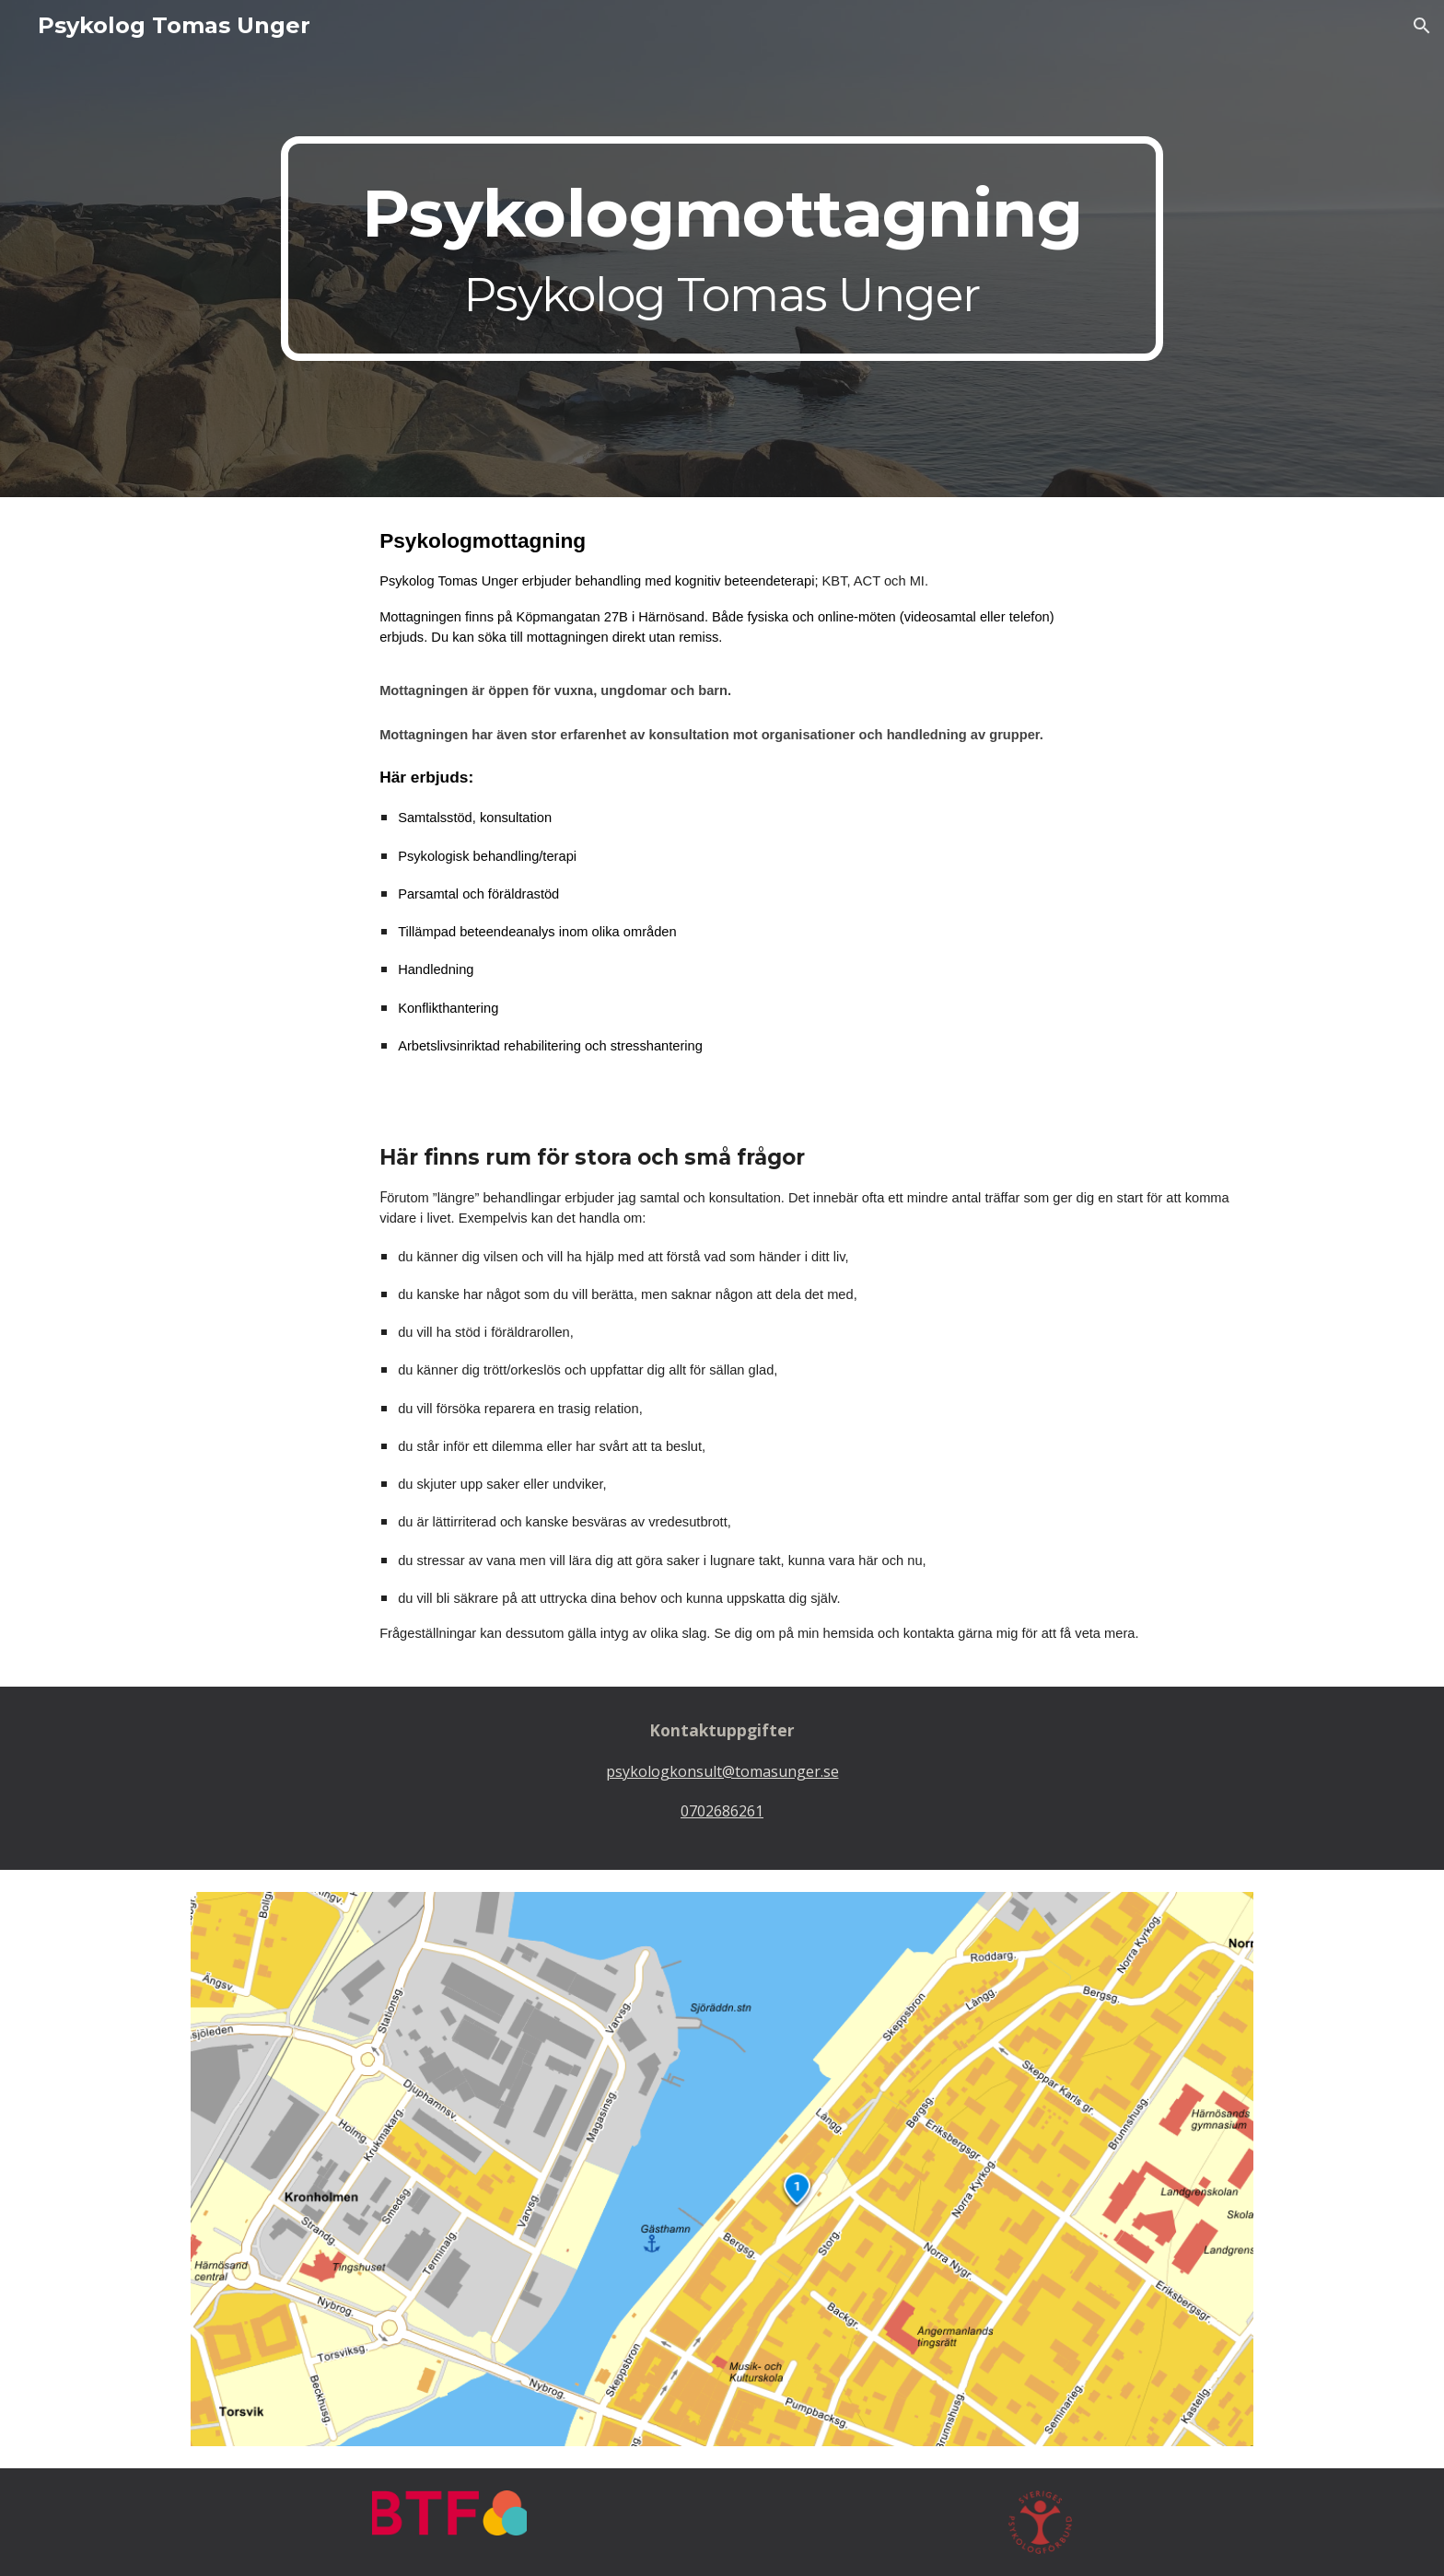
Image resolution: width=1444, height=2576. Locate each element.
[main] (721, 248)
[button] (1422, 26)
